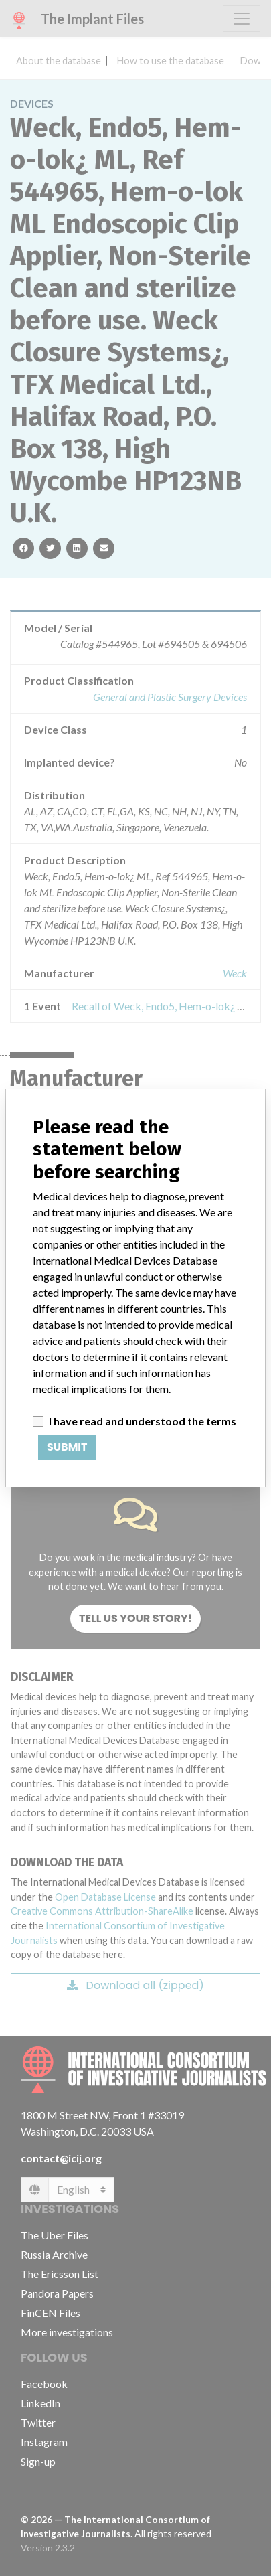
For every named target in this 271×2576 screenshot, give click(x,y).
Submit (67, 1447)
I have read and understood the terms (142, 1421)
